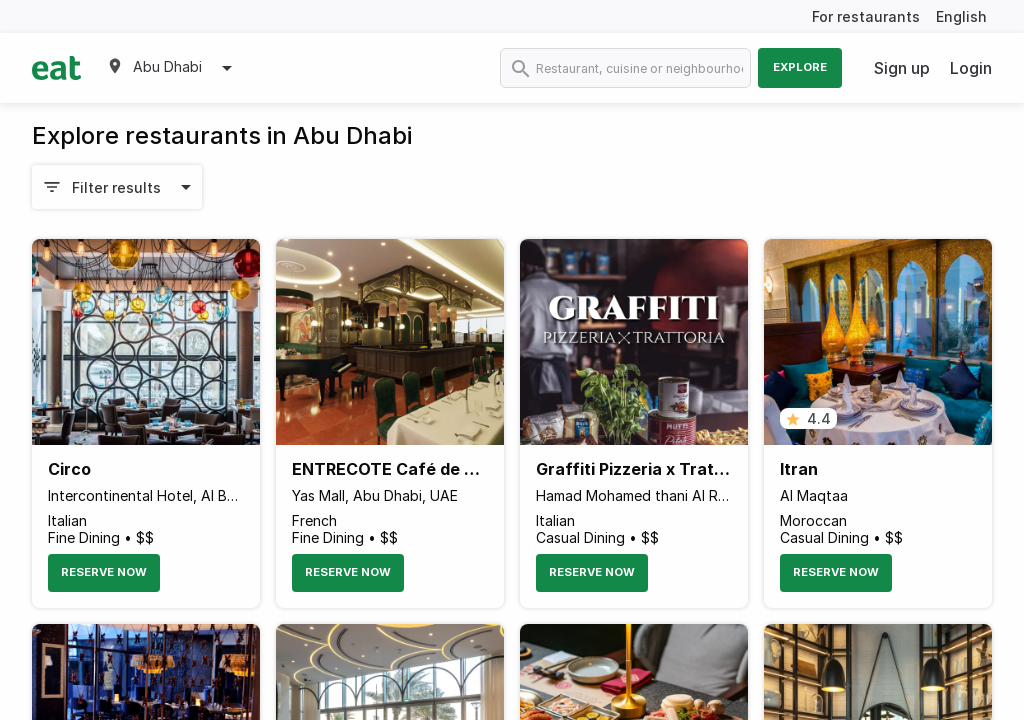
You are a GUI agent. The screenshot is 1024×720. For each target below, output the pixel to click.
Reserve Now (104, 572)
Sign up (902, 68)
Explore (800, 67)
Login (971, 68)
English (961, 16)
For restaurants (866, 16)
